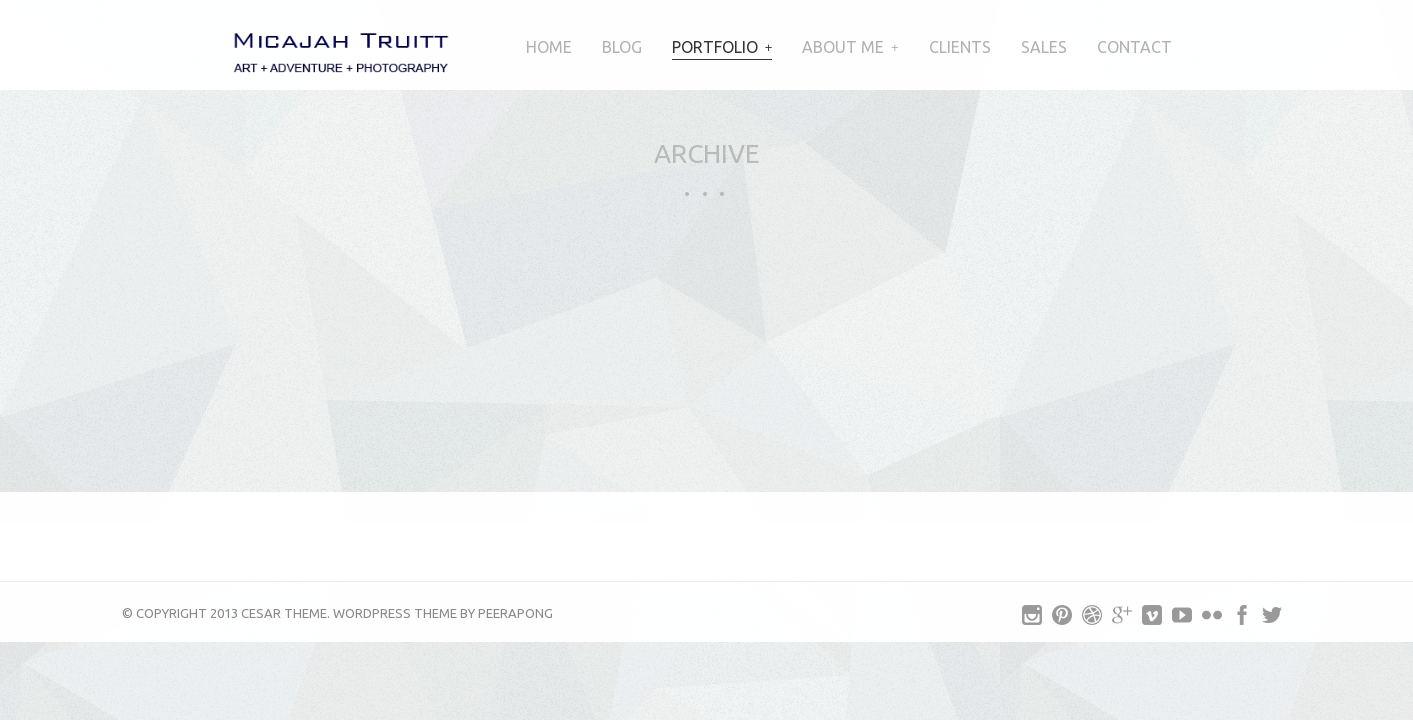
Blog (622, 47)
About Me (843, 47)
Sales (1044, 47)
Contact (1134, 47)
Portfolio (715, 47)
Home (549, 47)
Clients (960, 47)
